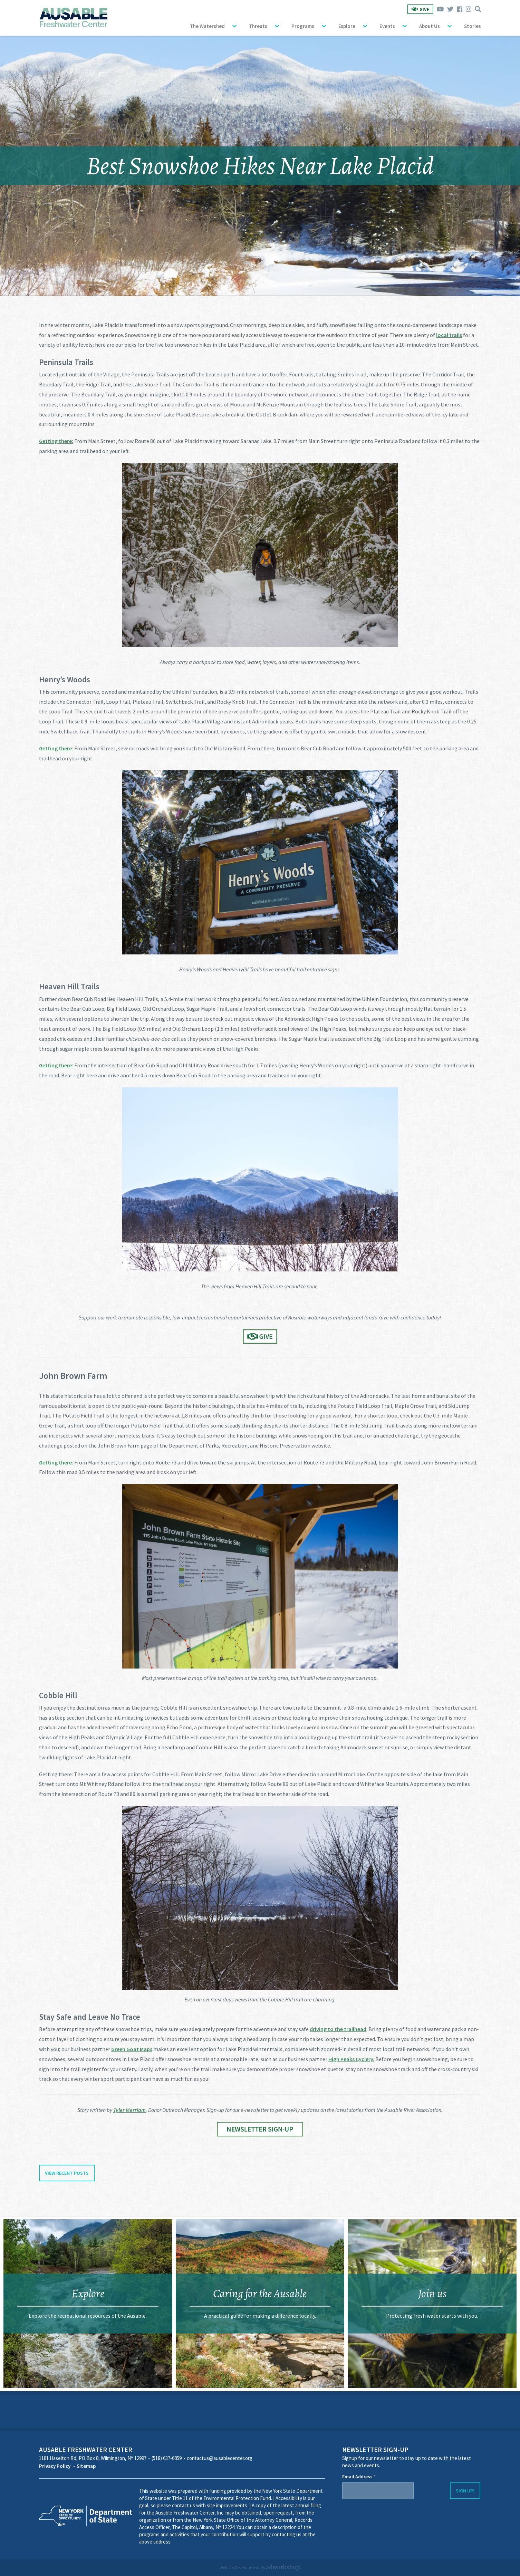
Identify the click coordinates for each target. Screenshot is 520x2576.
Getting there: (56, 441)
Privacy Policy (54, 2466)
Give (420, 9)
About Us (429, 26)
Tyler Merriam (129, 2109)
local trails (449, 334)
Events (387, 26)
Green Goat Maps (131, 2049)
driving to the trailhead (338, 2029)
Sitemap (86, 2466)
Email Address (359, 2476)
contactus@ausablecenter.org (219, 2458)
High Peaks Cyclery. (351, 2059)
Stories (472, 26)
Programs (302, 26)
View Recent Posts (67, 2173)
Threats (258, 26)
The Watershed (207, 26)
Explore (346, 26)
